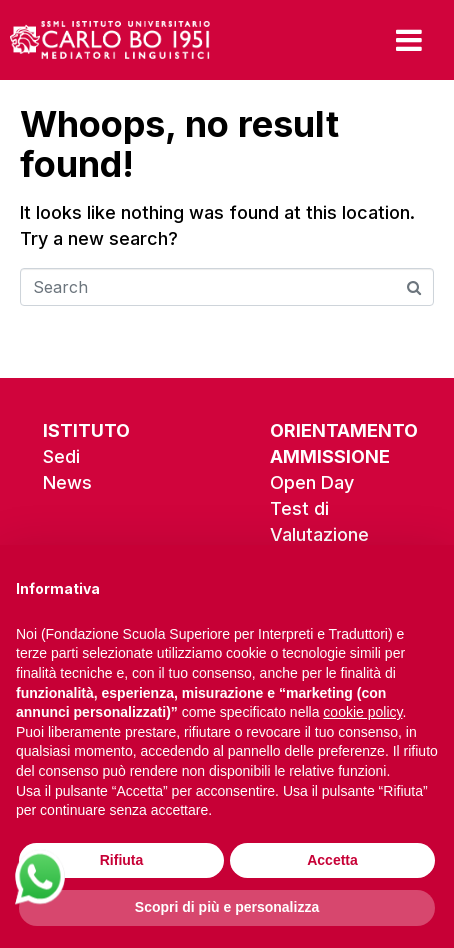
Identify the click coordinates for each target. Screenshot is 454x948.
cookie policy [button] (362, 712)
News (67, 482)
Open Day (312, 482)
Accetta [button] (332, 860)
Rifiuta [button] (122, 860)
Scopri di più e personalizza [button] (227, 907)
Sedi (61, 456)
